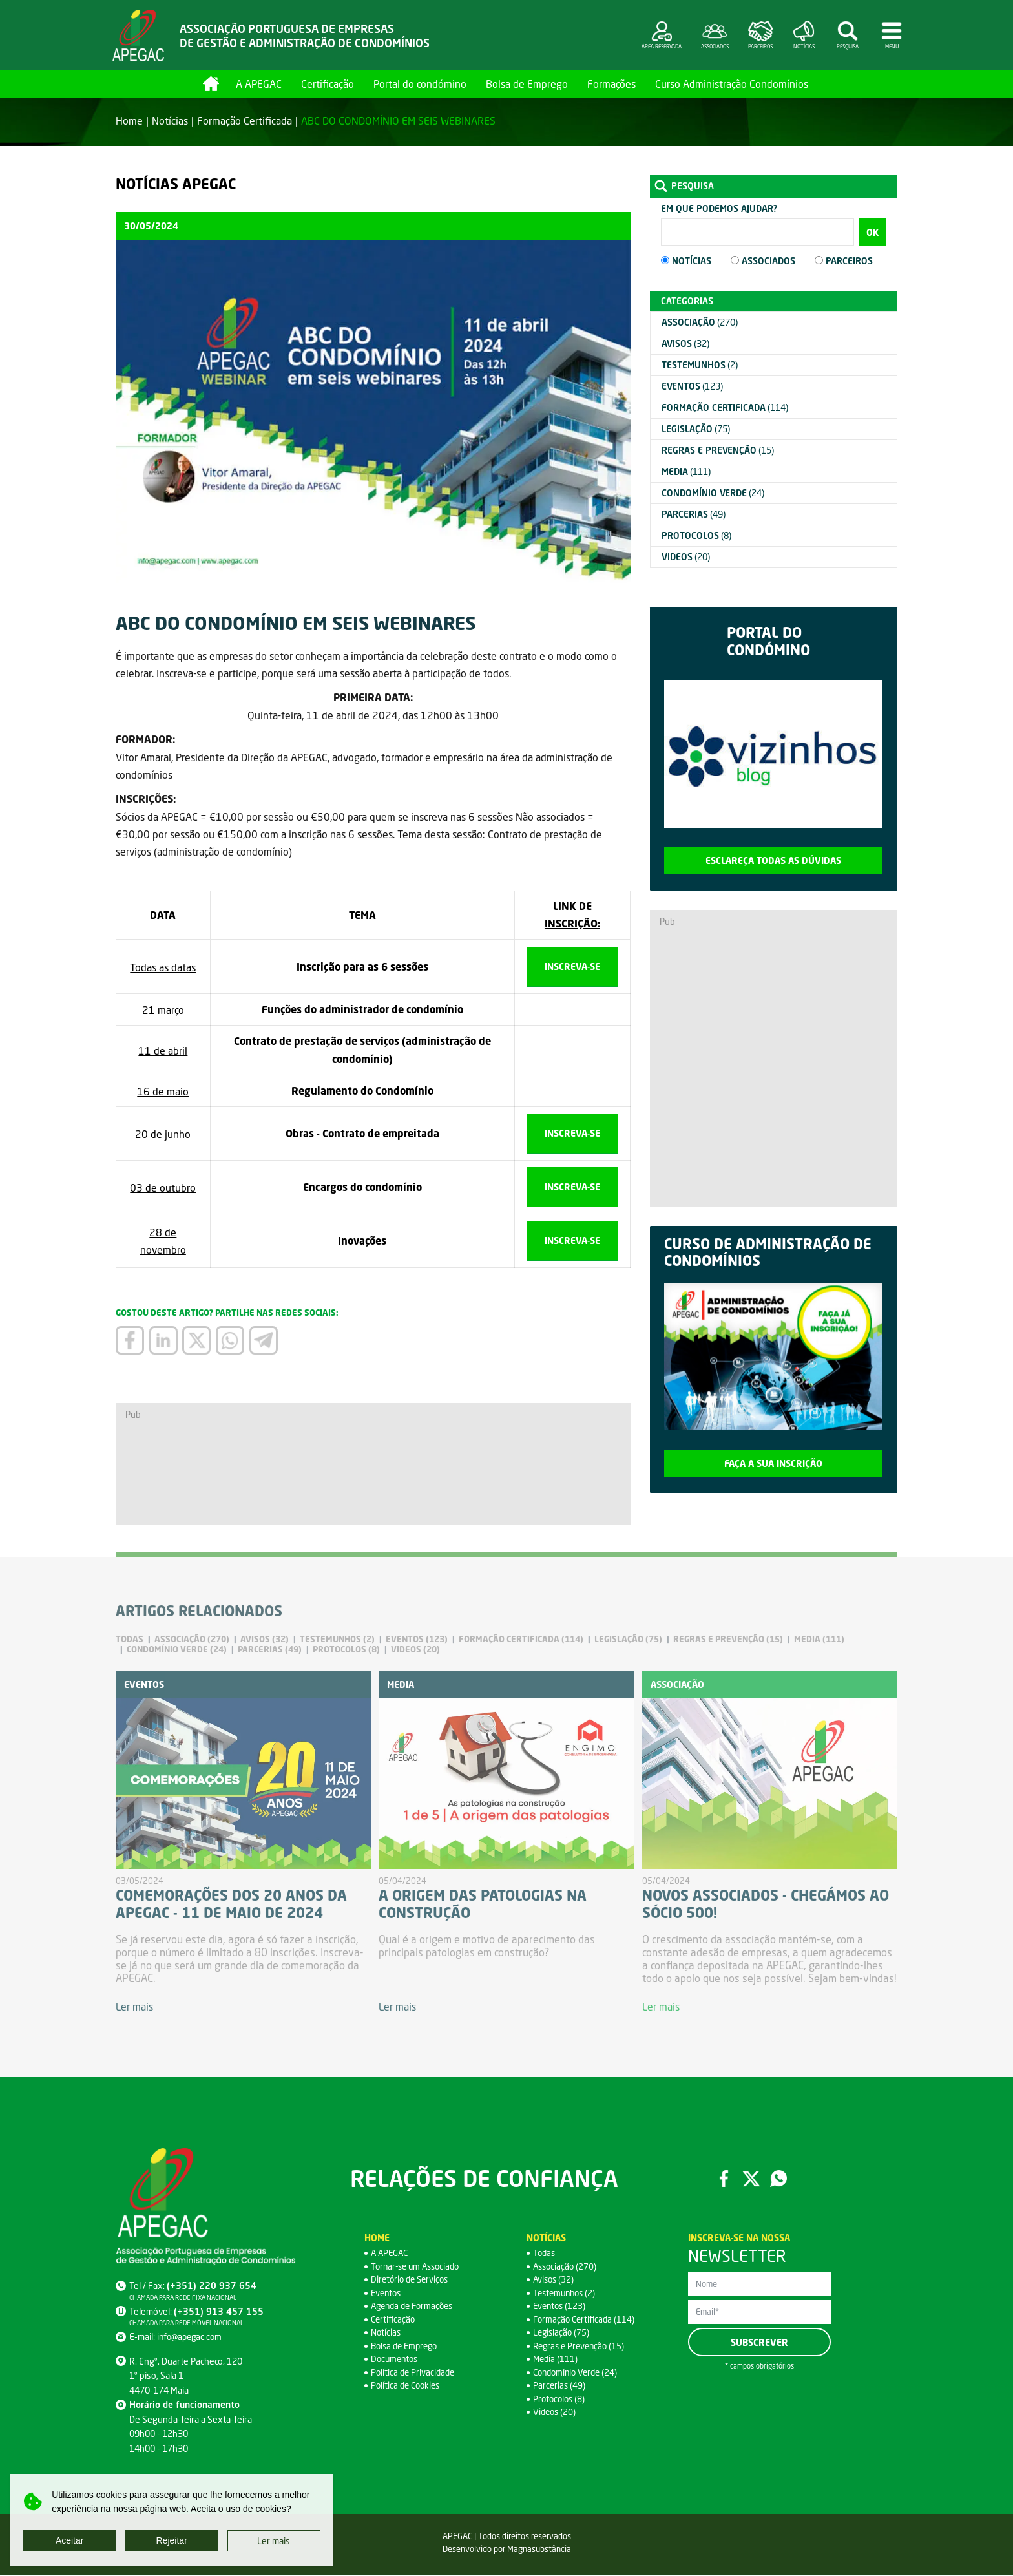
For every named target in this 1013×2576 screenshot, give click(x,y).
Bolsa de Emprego (527, 84)
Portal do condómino (419, 84)
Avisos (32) (554, 2280)
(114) (725, 407)
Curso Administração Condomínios (731, 84)
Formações (611, 84)
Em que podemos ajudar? (719, 208)
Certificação (327, 84)
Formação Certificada (244, 120)
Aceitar (70, 2540)
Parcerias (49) (560, 2386)
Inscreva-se (572, 966)
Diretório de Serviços (412, 2280)
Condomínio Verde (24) (578, 2373)
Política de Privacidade (414, 2373)
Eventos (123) (561, 2307)
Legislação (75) (562, 2333)
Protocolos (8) (560, 2399)
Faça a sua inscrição (773, 1463)
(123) (692, 386)
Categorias (687, 300)
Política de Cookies (407, 2386)
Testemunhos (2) (566, 2293)
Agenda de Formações (415, 2307)
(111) (686, 471)
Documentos (396, 2360)
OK (872, 232)
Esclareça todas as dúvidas (773, 860)
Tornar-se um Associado (418, 2267)
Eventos (387, 2293)
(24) (713, 492)
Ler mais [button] (273, 2540)
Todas (545, 2254)
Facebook (723, 2180)
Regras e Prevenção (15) (581, 2346)
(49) (694, 514)
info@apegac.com (191, 2337)
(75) (696, 428)
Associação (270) (566, 2267)
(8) (696, 535)
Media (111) (556, 2360)
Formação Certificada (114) (586, 2320)
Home (211, 84)
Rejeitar (171, 2540)
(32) (685, 343)
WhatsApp (780, 2180)
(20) (686, 556)
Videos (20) (555, 2413)
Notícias (170, 120)
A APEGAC (259, 84)
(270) (700, 322)
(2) (700, 364)
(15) (718, 450)
